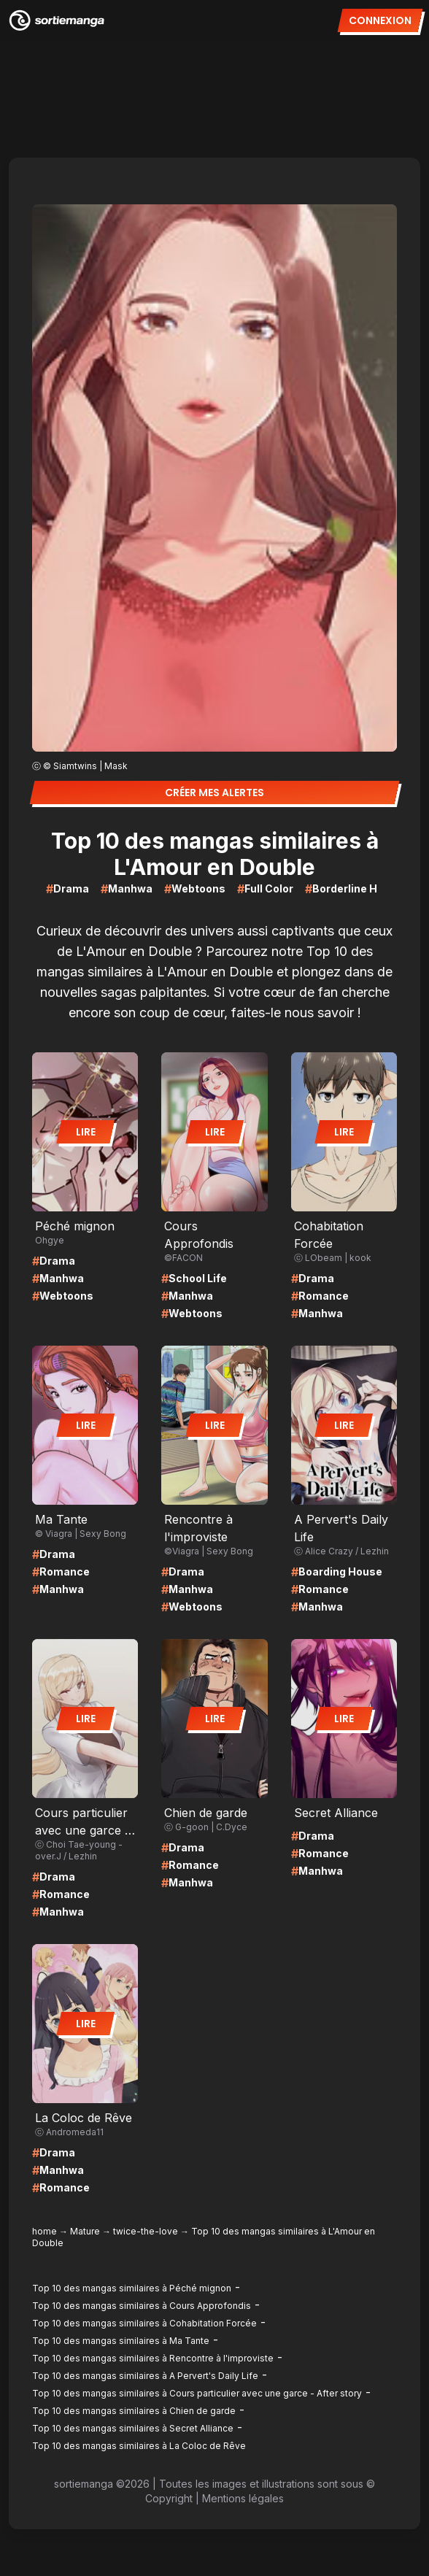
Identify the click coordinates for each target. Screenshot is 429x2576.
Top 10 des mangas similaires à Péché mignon (131, 2288)
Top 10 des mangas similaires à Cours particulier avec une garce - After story (197, 2393)
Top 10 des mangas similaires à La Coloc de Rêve (139, 2445)
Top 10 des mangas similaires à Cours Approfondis (141, 2305)
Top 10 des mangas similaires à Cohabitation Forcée (144, 2323)
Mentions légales (243, 2498)
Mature (85, 2231)
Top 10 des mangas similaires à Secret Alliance (132, 2428)
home (44, 2231)
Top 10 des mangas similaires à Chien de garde (134, 2410)
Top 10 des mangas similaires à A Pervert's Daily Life (145, 2375)
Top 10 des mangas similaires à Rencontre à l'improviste (153, 2358)
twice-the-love (145, 2231)
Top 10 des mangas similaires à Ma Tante (120, 2340)
